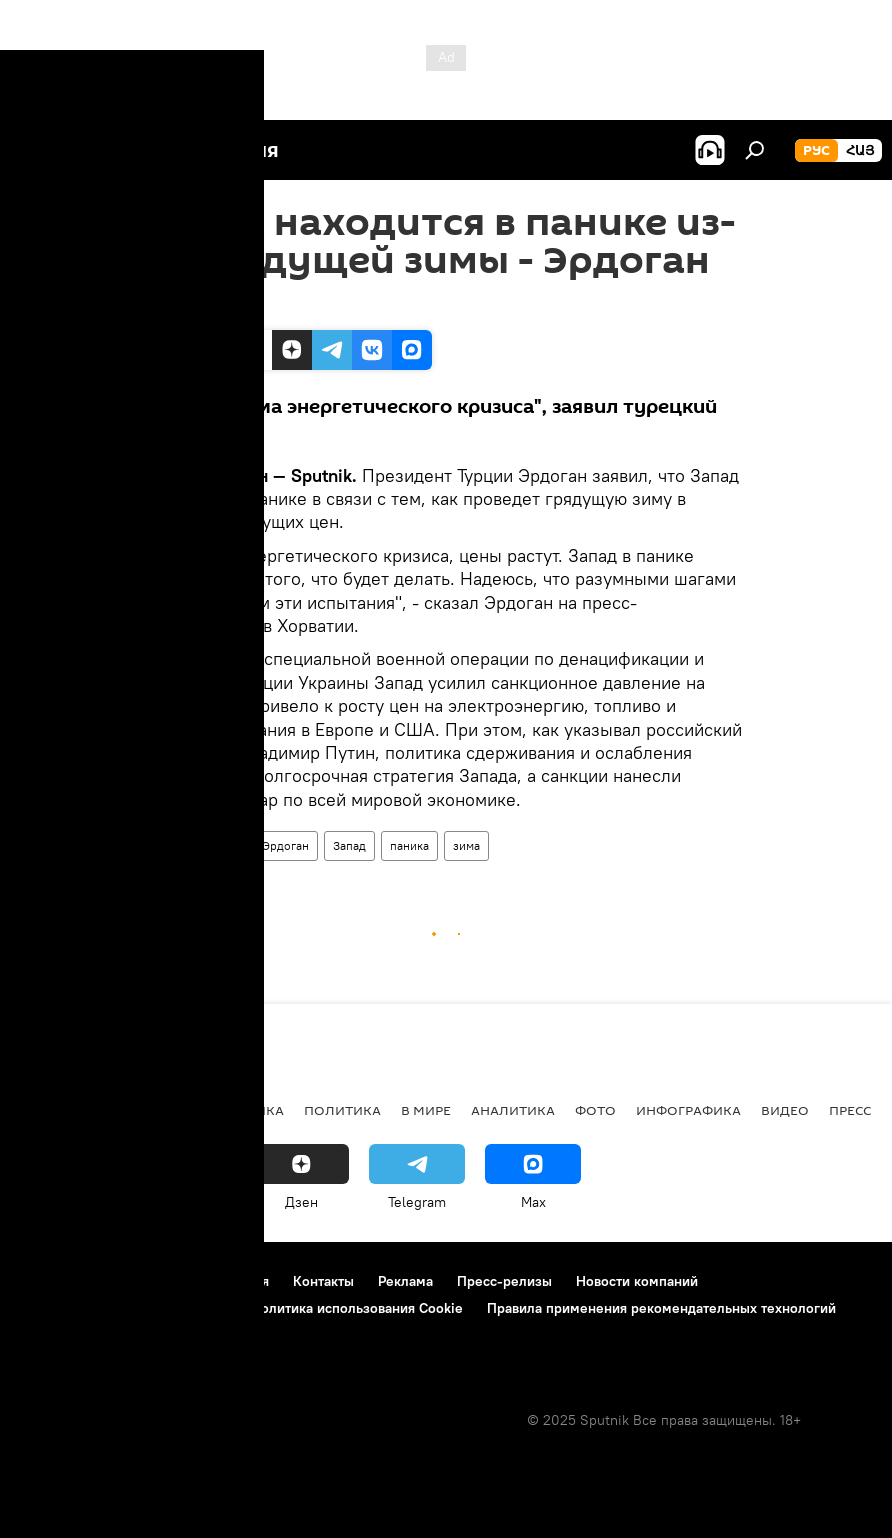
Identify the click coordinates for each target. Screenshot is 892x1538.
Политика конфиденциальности (124, 1308)
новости (54, 1110)
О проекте (54, 1281)
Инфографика (688, 1110)
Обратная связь (71, 1335)
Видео (785, 1110)
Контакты (323, 1281)
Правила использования (190, 1281)
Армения (141, 1110)
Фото (595, 1110)
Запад (349, 845)
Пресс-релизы (504, 1281)
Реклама (405, 1281)
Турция (174, 845)
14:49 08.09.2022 (202, 305)
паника (409, 845)
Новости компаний (637, 1281)
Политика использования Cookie (357, 1308)
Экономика (239, 1110)
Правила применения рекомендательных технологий (661, 1308)
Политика (342, 1110)
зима (466, 845)
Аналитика (513, 1110)
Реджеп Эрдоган (263, 845)
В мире (426, 1110)
